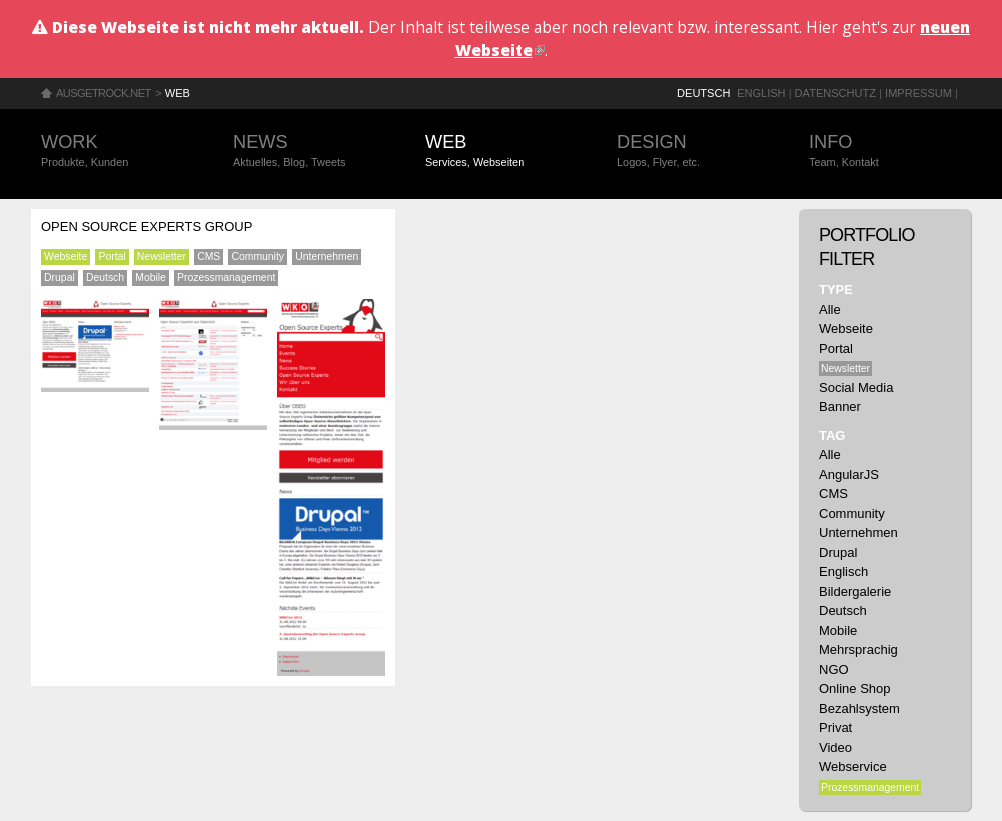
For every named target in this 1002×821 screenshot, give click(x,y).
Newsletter (161, 256)
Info (885, 151)
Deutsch (703, 93)
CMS (208, 256)
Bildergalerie (855, 591)
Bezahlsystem (859, 708)
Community (257, 256)
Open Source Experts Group (146, 226)
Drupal (59, 277)
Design (693, 151)
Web (177, 93)
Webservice (853, 766)
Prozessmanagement (226, 277)
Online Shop (855, 688)
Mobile (150, 277)
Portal (111, 256)
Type (836, 289)
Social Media (856, 387)
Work (117, 151)
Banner (840, 406)
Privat (835, 727)
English (761, 93)
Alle (830, 309)
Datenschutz (835, 93)
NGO (834, 669)
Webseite (65, 256)
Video (835, 747)
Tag (832, 435)
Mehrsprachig (858, 649)
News (309, 151)
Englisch (843, 571)
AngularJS (849, 474)
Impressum (918, 93)
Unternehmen (326, 256)
